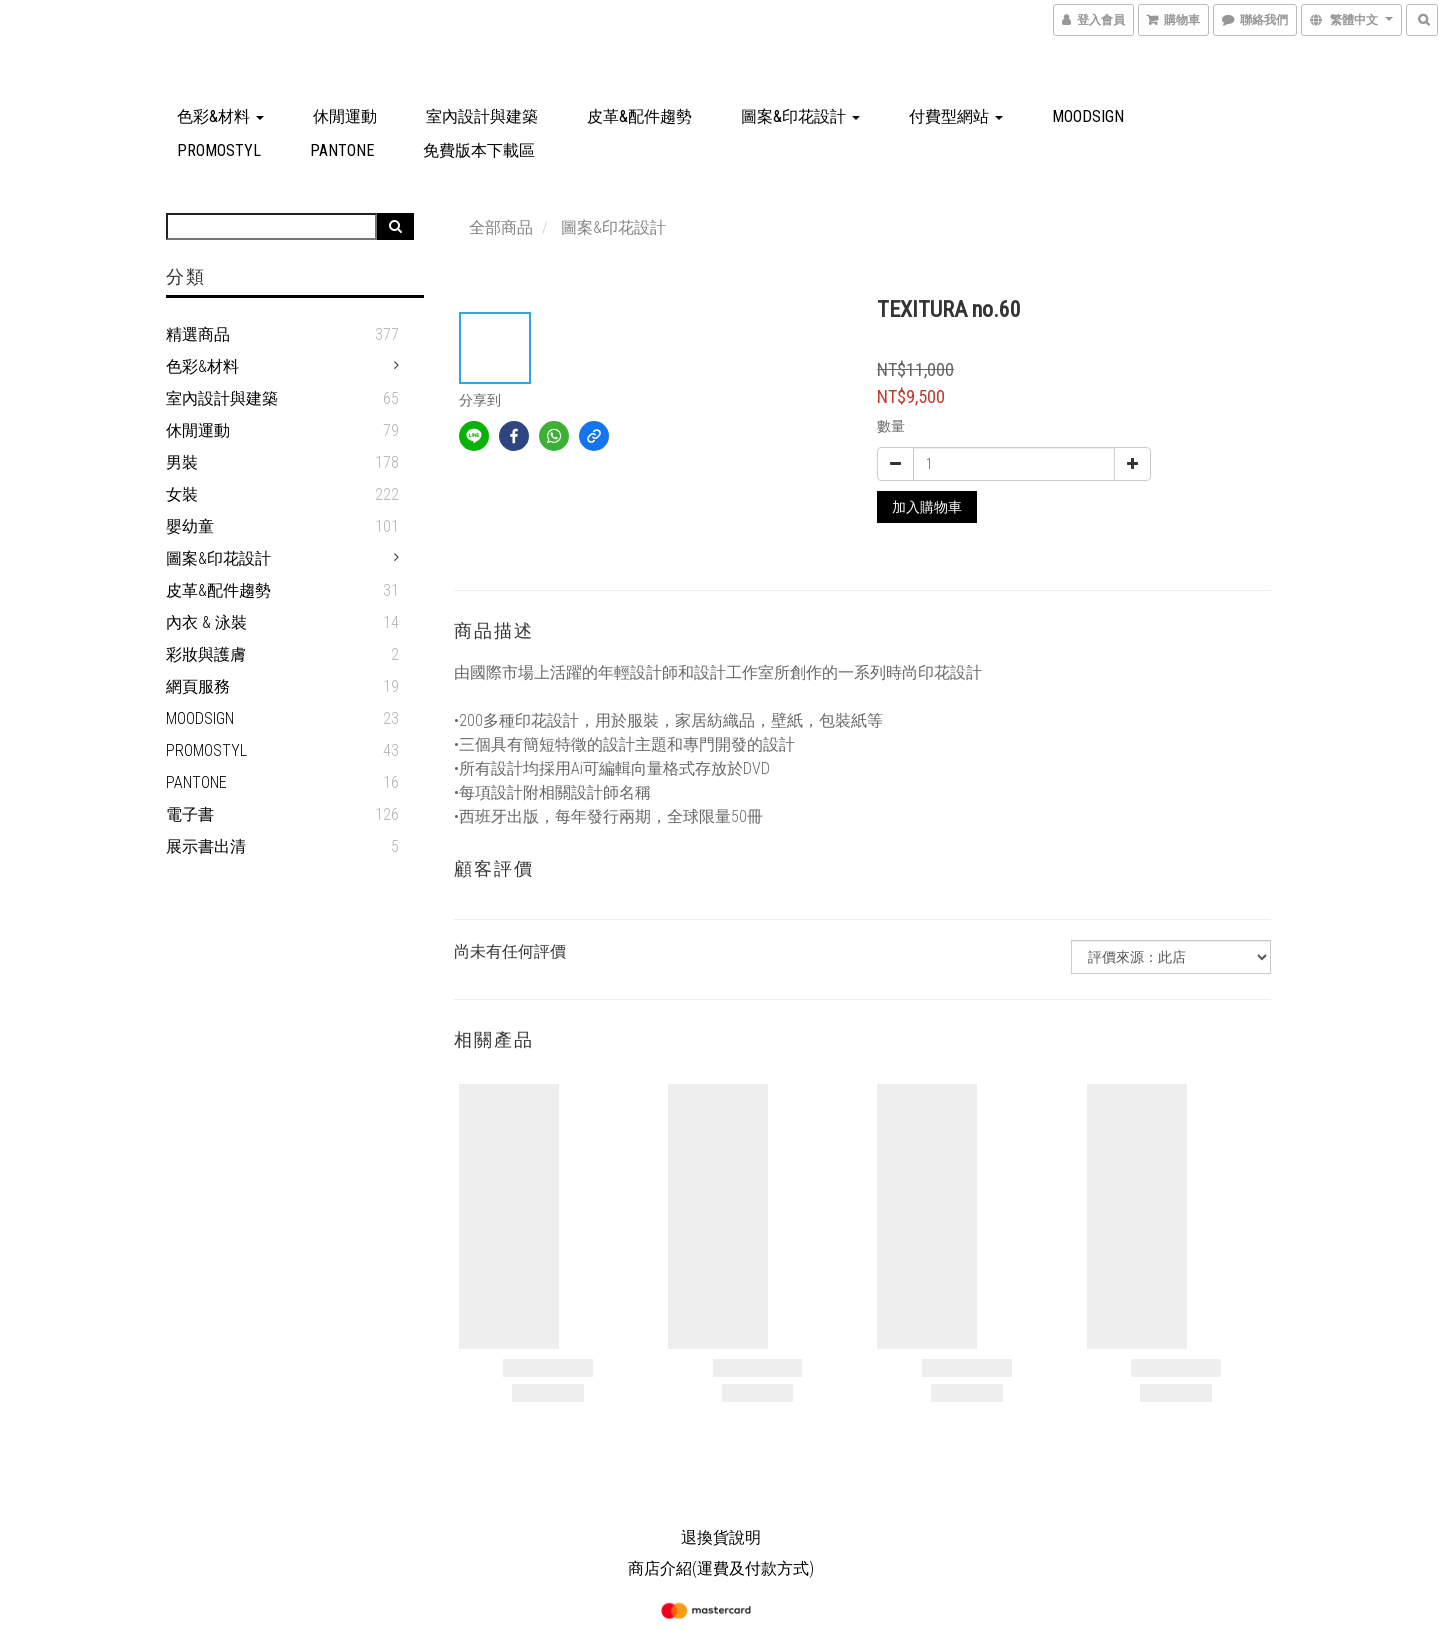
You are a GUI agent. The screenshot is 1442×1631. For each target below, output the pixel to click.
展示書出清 (206, 846)
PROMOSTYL (219, 150)
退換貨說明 (721, 1537)
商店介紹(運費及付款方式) (721, 1568)
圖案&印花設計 (800, 116)
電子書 (190, 814)
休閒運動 (345, 116)
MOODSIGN (1088, 116)
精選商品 (198, 334)
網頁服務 (198, 686)
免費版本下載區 (479, 150)
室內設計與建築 (482, 116)
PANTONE (342, 150)
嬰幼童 (190, 526)
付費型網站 (956, 116)
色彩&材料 (220, 116)
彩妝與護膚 (206, 654)
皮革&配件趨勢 (639, 116)
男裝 (182, 462)
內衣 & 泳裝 (206, 622)
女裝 (182, 494)
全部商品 (501, 227)
